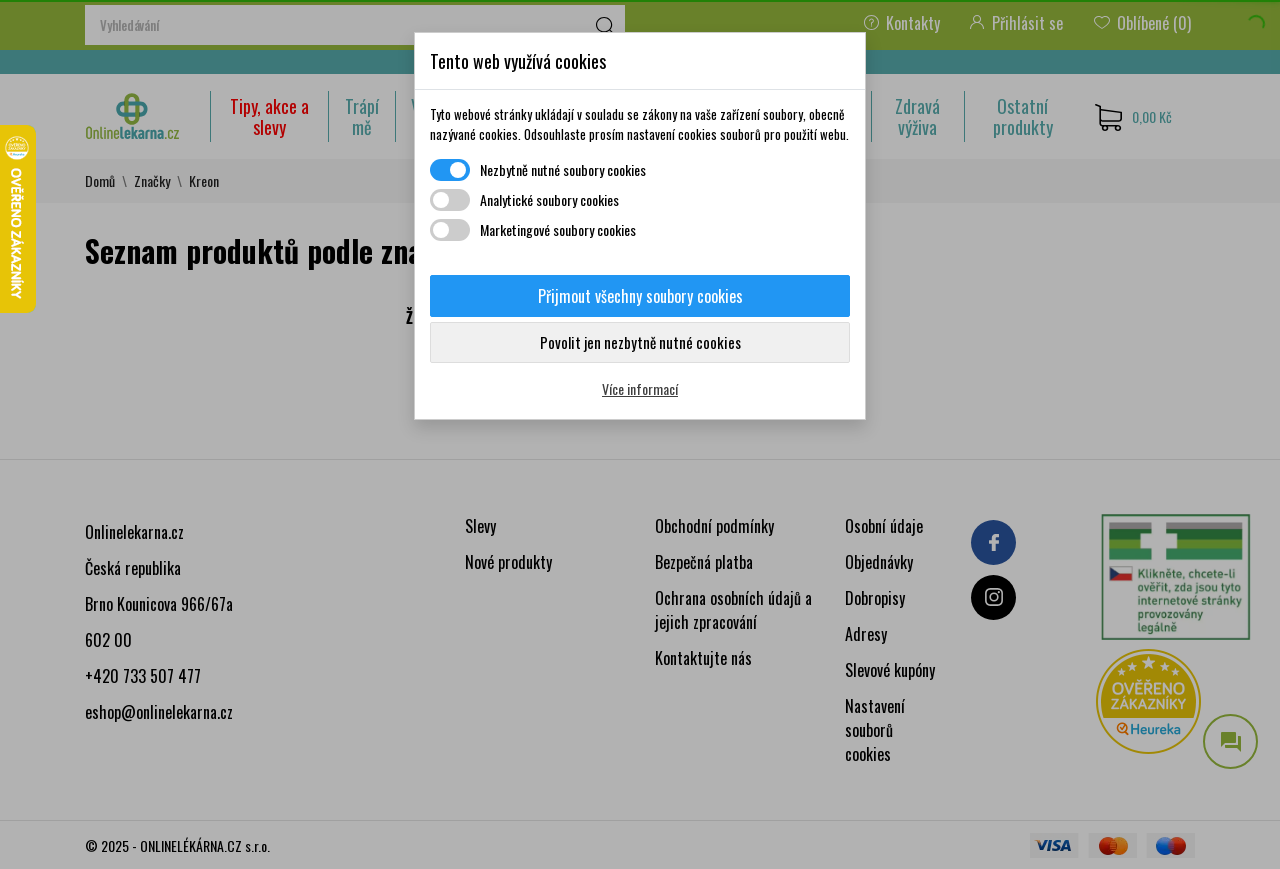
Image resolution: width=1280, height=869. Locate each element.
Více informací (640, 388)
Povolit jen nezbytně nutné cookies (640, 342)
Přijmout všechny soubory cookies (640, 296)
